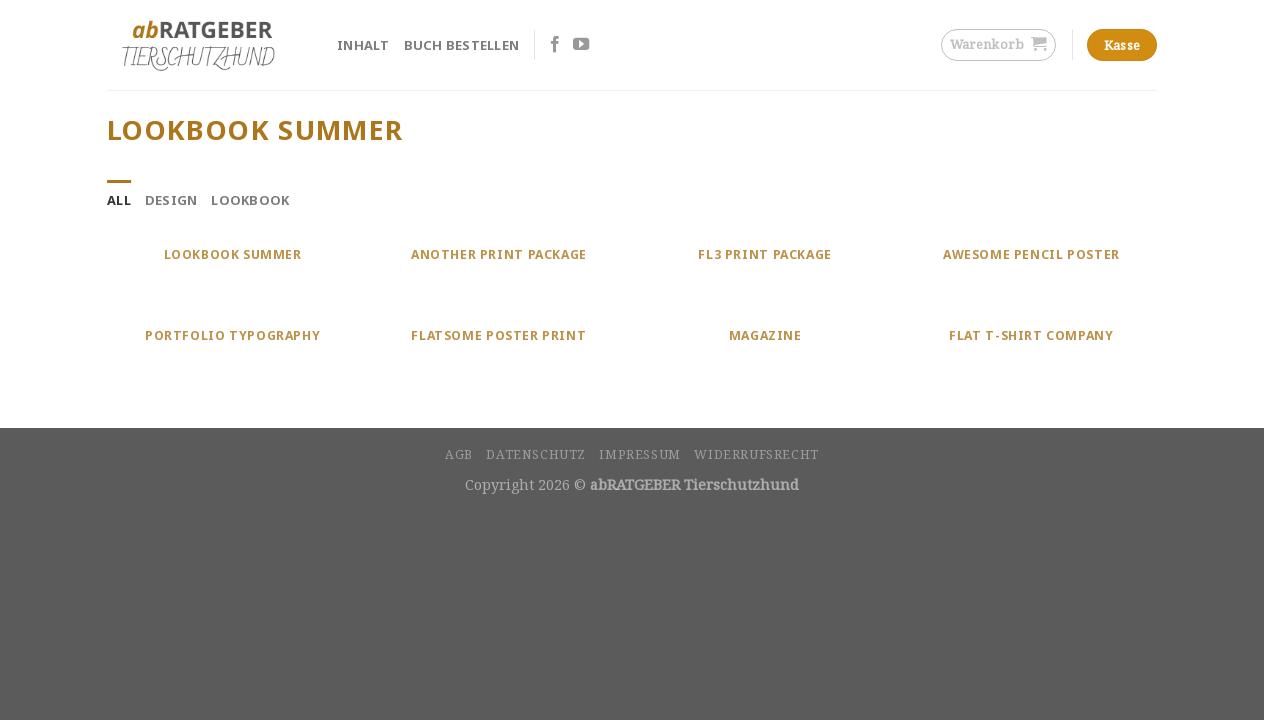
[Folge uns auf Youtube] (581, 45)
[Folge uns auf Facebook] (555, 45)
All (119, 200)
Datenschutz (536, 454)
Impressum (640, 454)
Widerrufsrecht (756, 454)
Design (171, 200)
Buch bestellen (462, 45)
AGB (459, 454)
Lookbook (250, 200)
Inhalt (363, 45)
